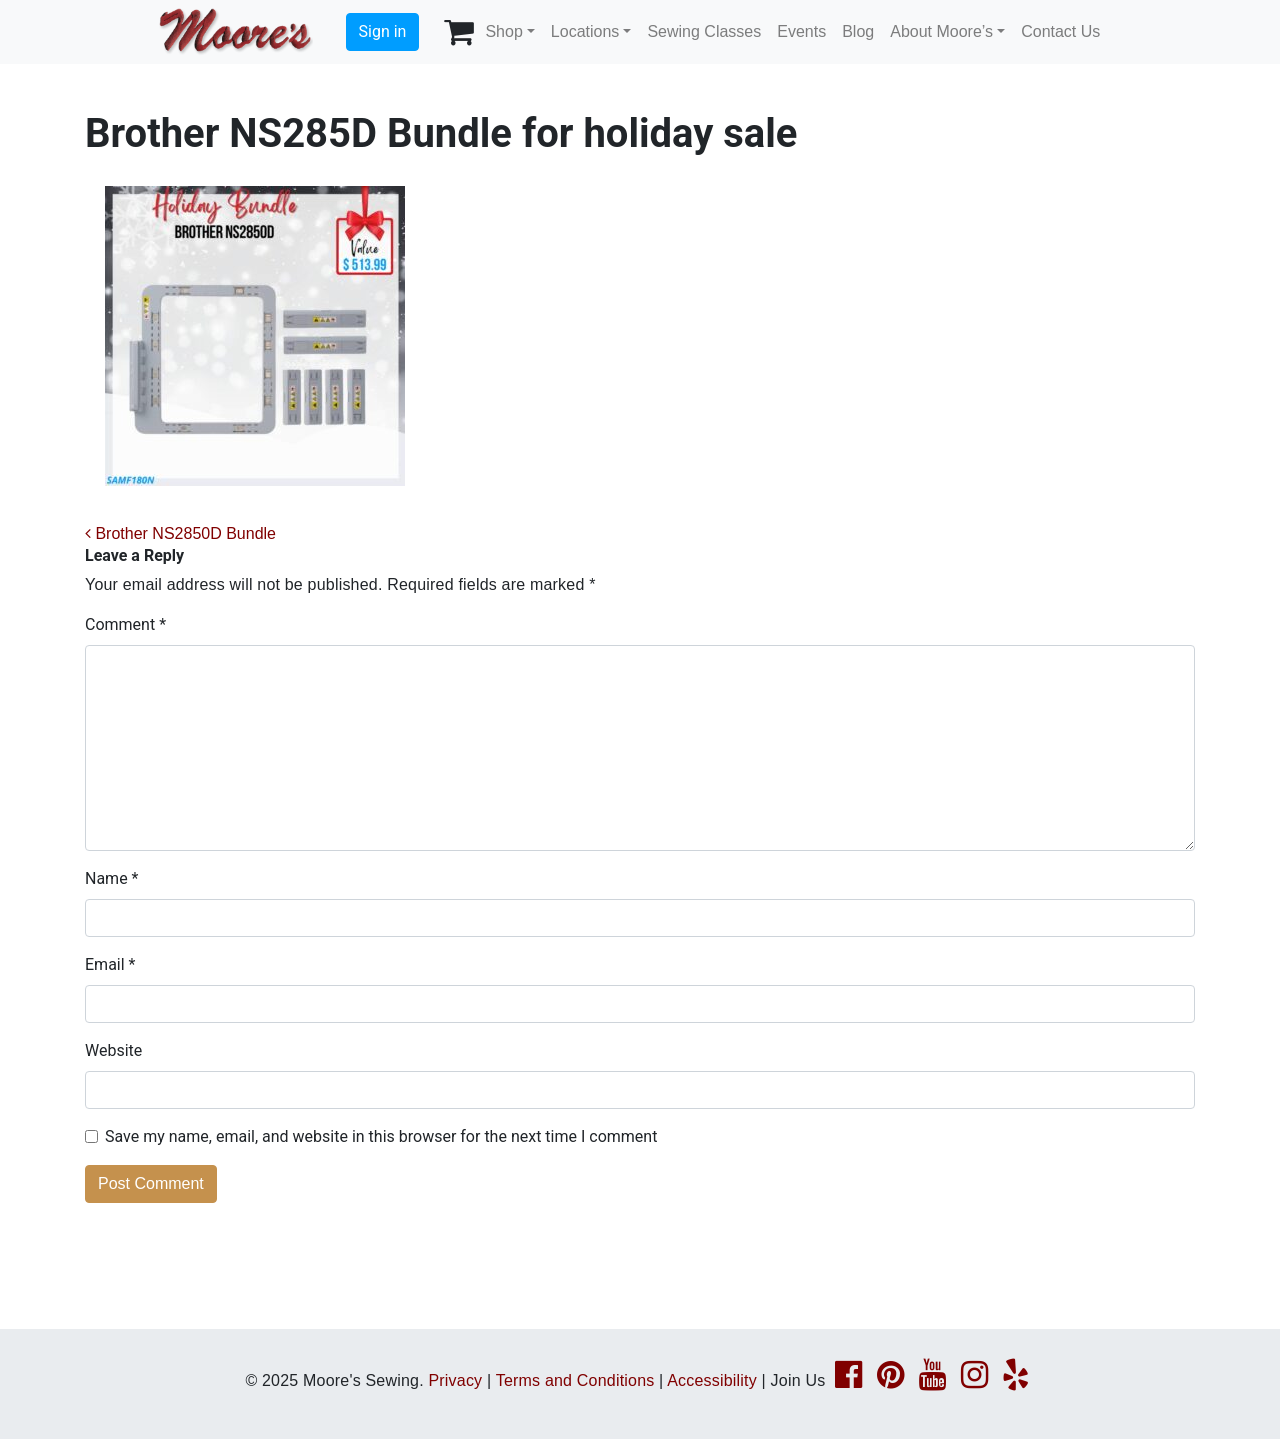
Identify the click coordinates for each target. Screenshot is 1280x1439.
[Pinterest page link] (890, 1380)
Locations (585, 31)
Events (801, 31)
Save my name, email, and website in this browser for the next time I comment (381, 1136)
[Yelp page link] (1015, 1380)
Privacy (455, 1380)
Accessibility (712, 1380)
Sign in (383, 31)
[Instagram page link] (974, 1380)
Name (112, 878)
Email (110, 964)
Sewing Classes (704, 31)
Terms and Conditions (575, 1380)
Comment (125, 624)
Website (113, 1050)
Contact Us (1060, 31)
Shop (503, 31)
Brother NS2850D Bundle (180, 533)
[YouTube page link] (932, 1380)
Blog (858, 31)
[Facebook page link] (848, 1380)
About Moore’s (941, 31)
